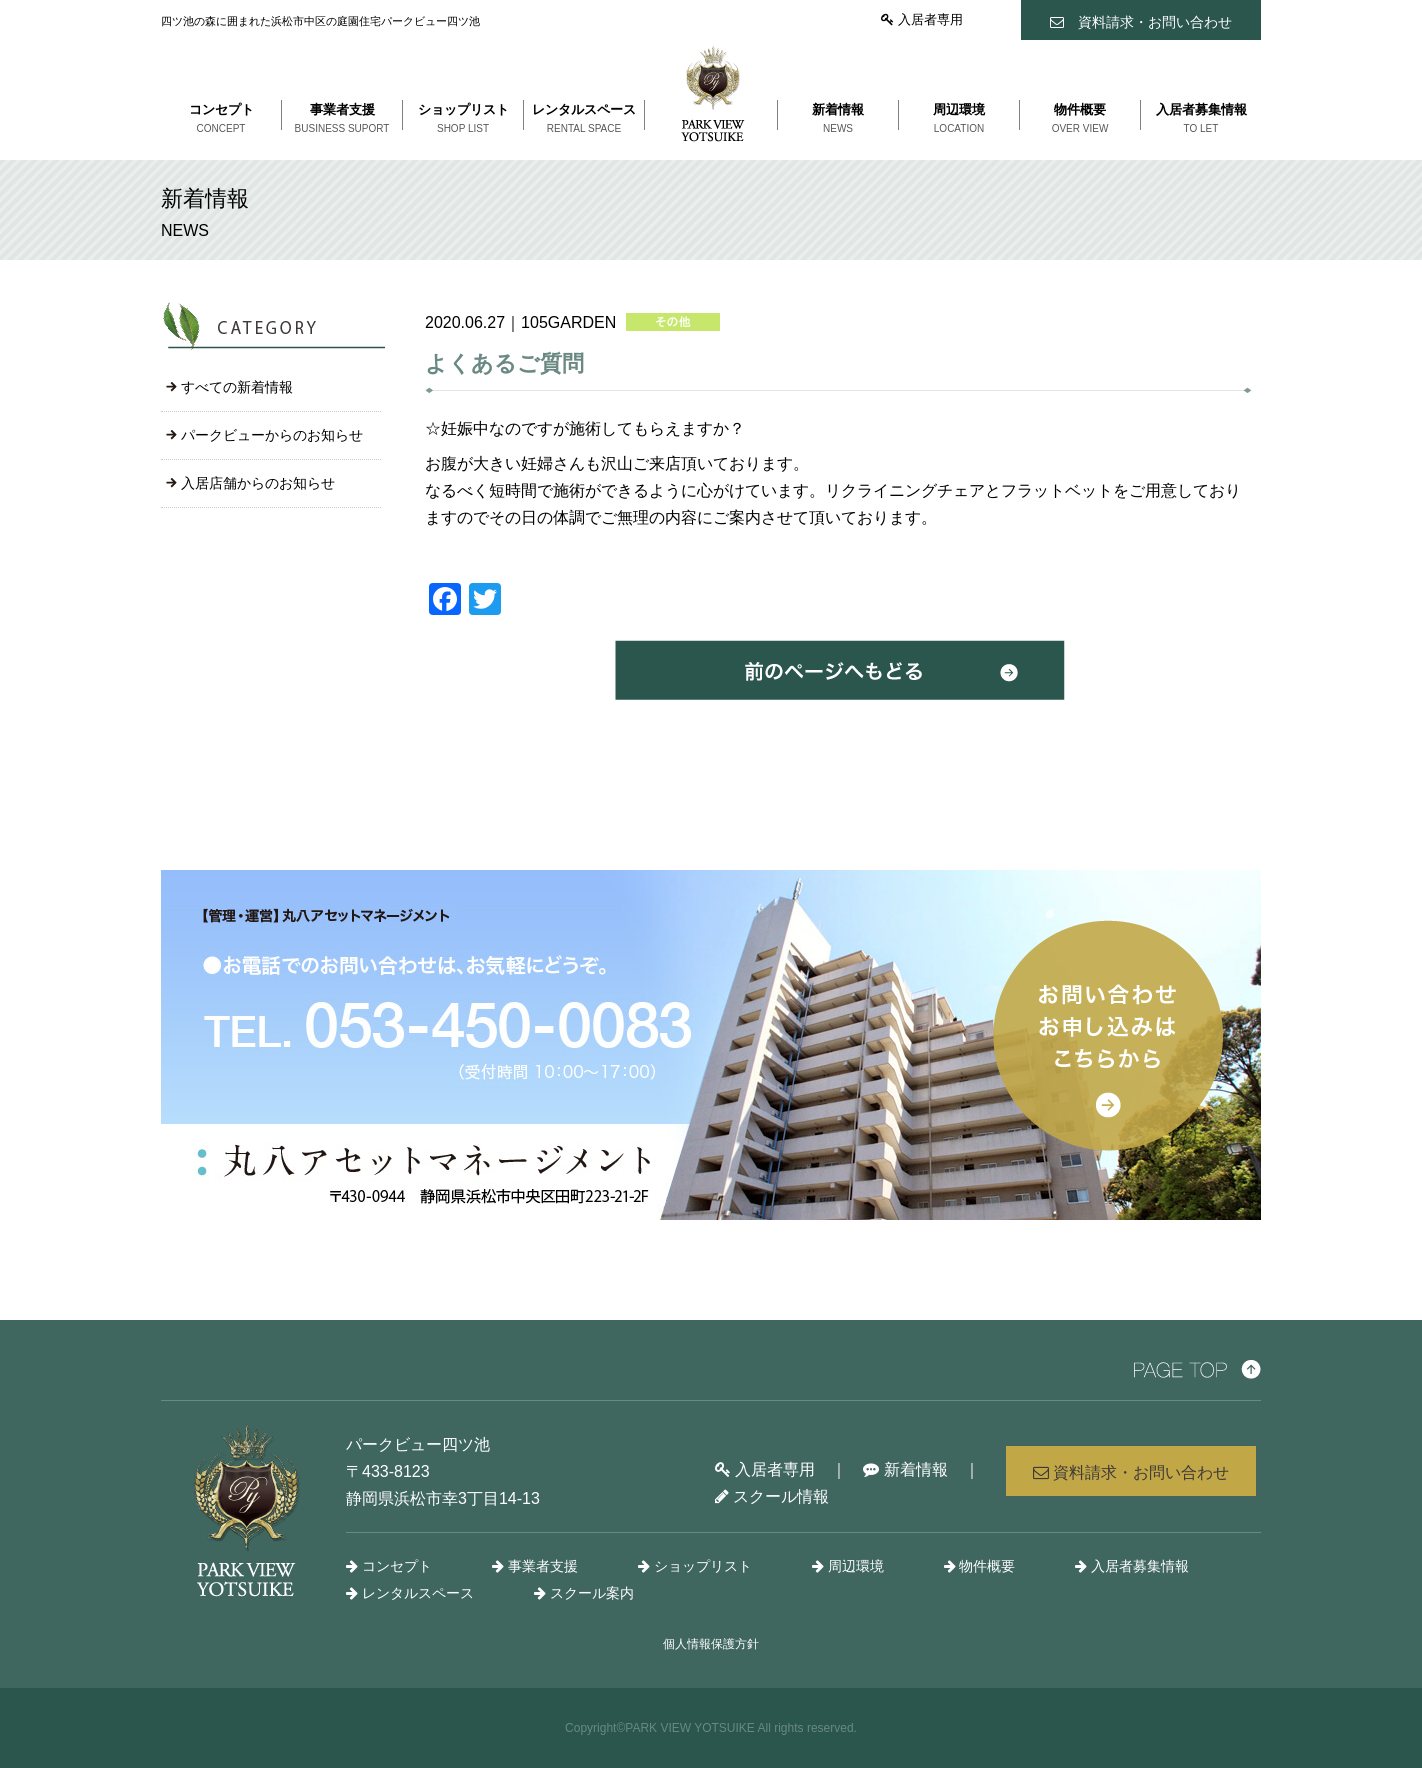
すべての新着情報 (237, 387)
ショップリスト (695, 1566)
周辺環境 (848, 1566)
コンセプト (389, 1566)
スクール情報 (772, 1496)
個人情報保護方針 (711, 1644)
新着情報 (905, 1469)
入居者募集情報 (1132, 1566)
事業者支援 (535, 1566)
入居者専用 (922, 19)
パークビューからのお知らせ (272, 435)
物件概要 (980, 1566)
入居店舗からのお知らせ (258, 483)
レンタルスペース (410, 1593)
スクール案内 (584, 1593)
